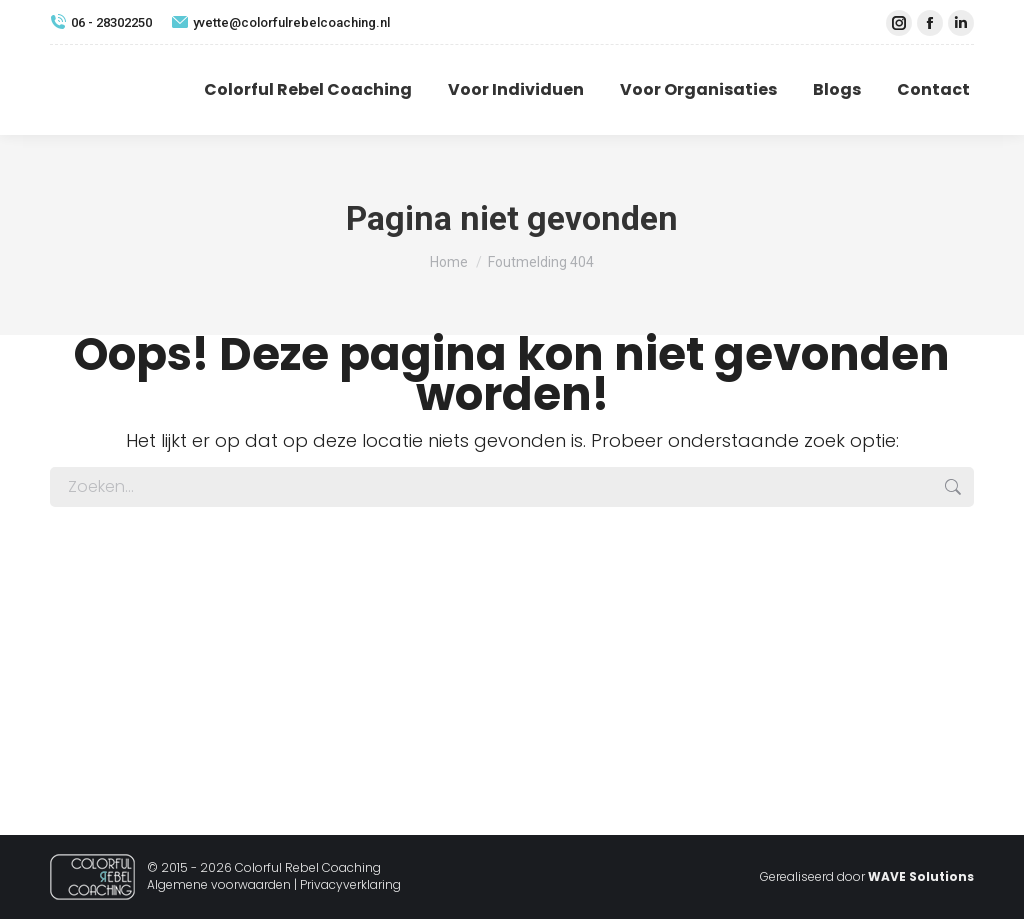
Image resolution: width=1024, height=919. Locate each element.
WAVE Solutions (921, 876)
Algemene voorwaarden (219, 884)
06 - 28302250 (101, 22)
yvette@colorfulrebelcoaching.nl (281, 22)
